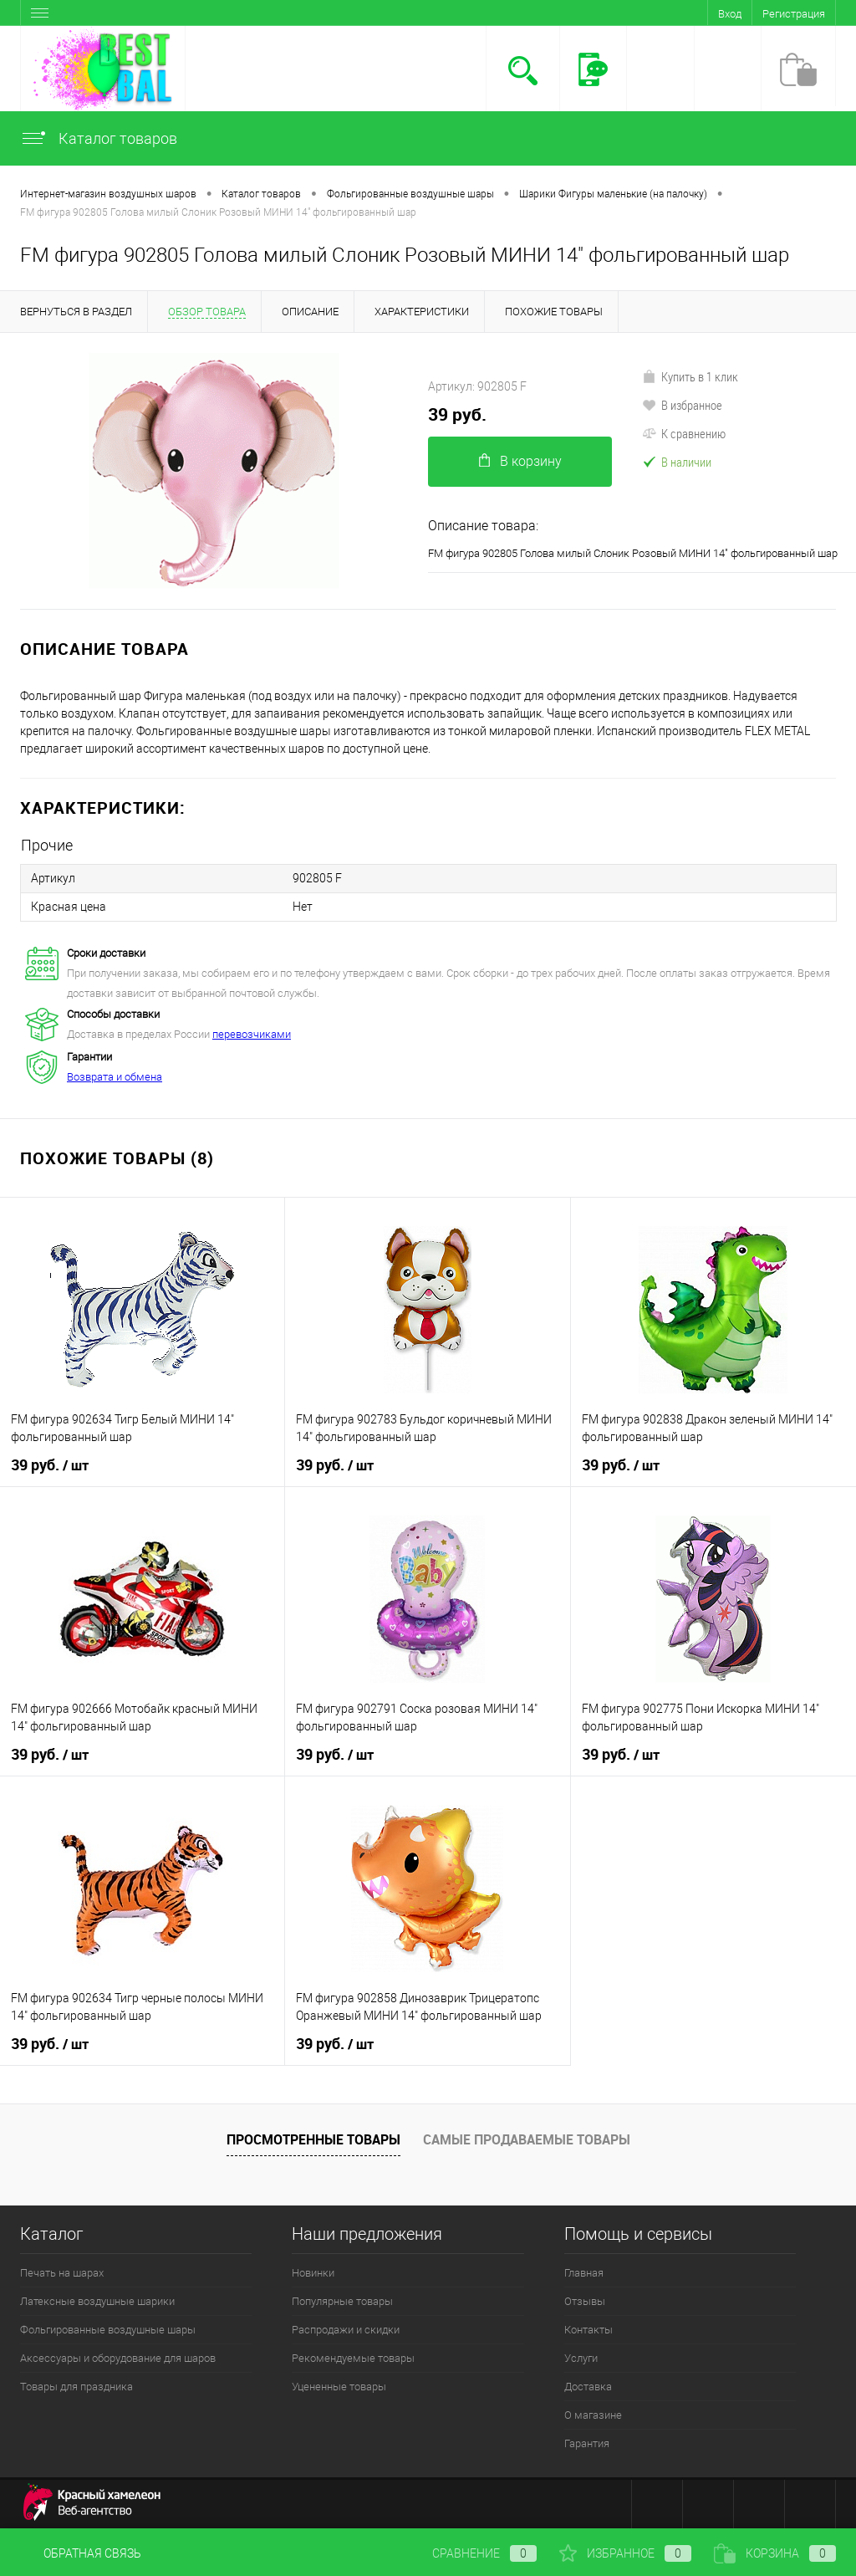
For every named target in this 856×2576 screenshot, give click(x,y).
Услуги (581, 2358)
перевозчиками (251, 1034)
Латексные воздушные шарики (97, 2301)
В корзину (520, 461)
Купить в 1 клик (690, 376)
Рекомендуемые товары (353, 2358)
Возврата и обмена (114, 1077)
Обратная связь (80, 2553)
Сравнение (471, 2553)
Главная (584, 2273)
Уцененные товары (339, 2386)
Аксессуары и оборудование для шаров (118, 2358)
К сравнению (684, 433)
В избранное (682, 404)
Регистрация (793, 14)
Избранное (625, 2553)
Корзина (775, 2553)
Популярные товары (342, 2301)
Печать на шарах (62, 2273)
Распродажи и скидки (346, 2329)
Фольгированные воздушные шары (108, 2329)
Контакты (588, 2329)
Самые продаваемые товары (526, 2139)
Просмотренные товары (313, 2139)
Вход (729, 14)
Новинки (313, 2273)
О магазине (593, 2415)
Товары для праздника (76, 2386)
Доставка (588, 2386)
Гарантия (586, 2443)
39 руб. (457, 414)
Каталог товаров (98, 138)
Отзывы (584, 2301)
